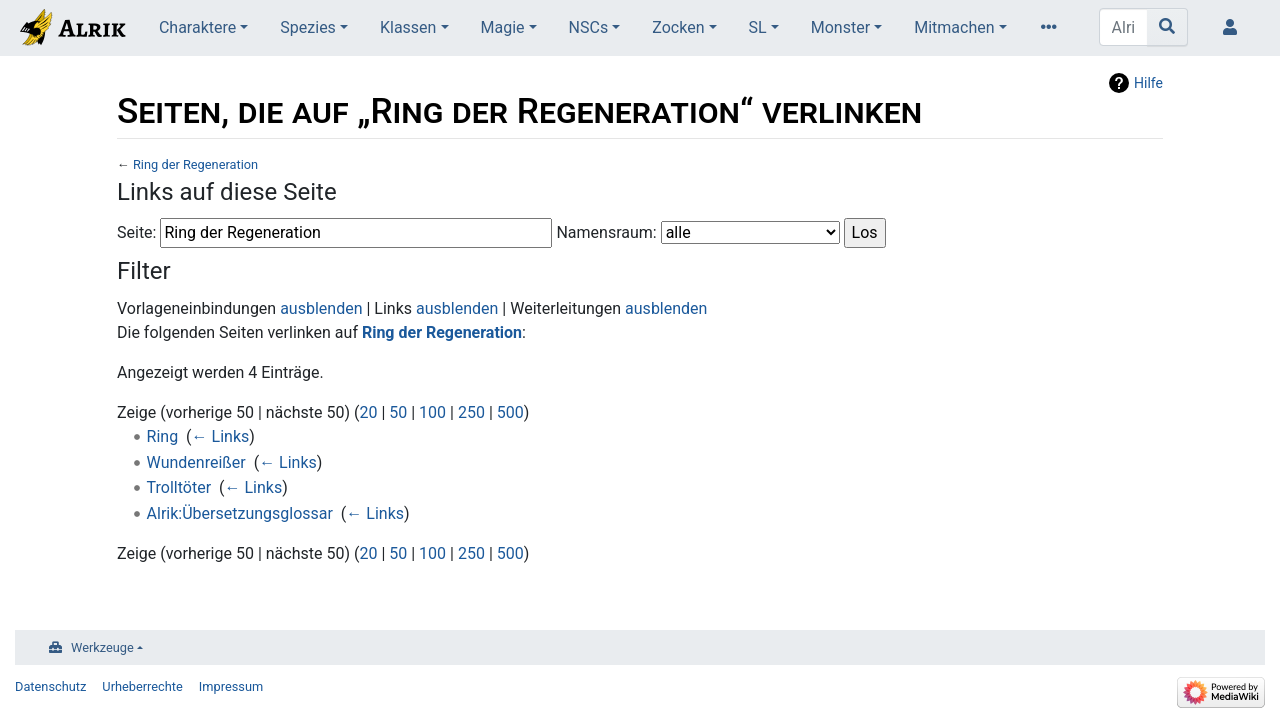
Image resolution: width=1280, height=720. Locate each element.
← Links (221, 436)
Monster (840, 27)
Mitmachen (954, 27)
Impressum (231, 686)
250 (471, 412)
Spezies (308, 27)
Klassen (408, 27)
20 (368, 412)
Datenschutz (50, 686)
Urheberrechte (142, 686)
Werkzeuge (102, 647)
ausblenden (321, 308)
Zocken (678, 27)
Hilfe (1148, 83)
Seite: (136, 232)
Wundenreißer (196, 462)
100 (432, 412)
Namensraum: (606, 232)
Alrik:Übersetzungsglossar (240, 513)
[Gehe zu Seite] (1167, 27)
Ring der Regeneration (195, 164)
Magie (503, 27)
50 (398, 412)
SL (758, 27)
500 (510, 412)
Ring (163, 436)
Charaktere (197, 27)
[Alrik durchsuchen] (1123, 27)
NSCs (589, 27)
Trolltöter (179, 487)
